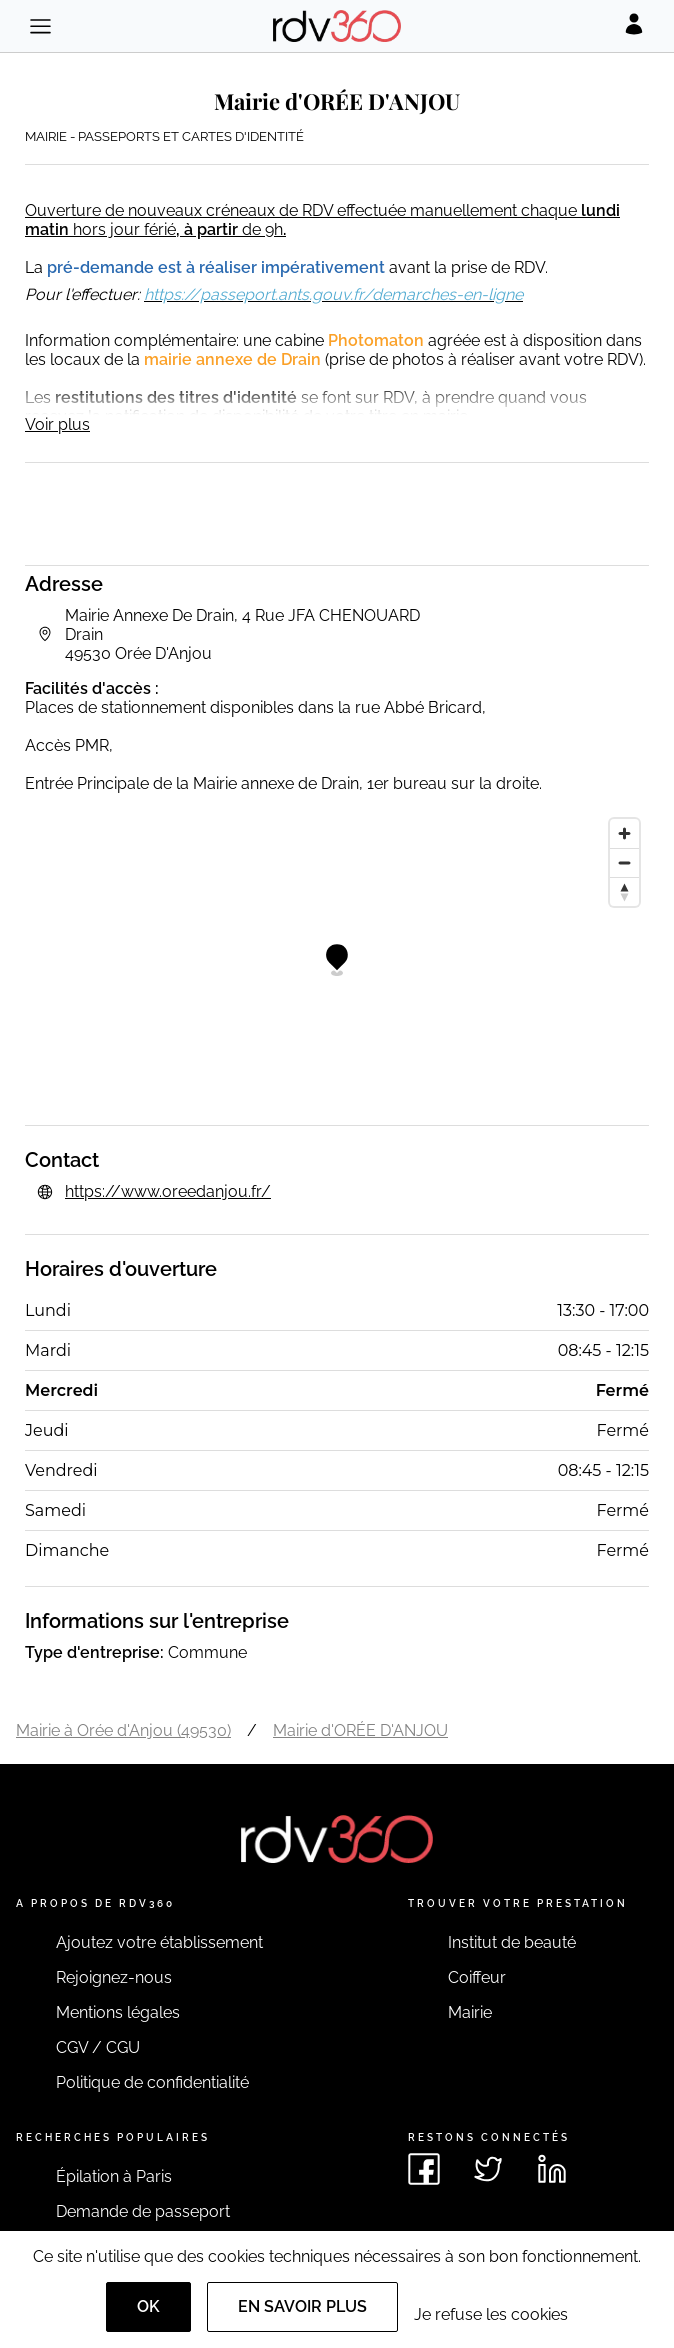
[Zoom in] (624, 833)
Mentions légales (118, 2012)
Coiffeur (477, 1977)
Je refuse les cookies (491, 2314)
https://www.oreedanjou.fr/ (168, 1191)
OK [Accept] (148, 2306)
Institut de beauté (512, 1942)
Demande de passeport (143, 2211)
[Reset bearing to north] (624, 891)
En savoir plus (302, 2306)
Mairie (470, 2012)
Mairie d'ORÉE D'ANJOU (360, 1730)
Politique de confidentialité (152, 2082)
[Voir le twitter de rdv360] (488, 2169)
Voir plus (57, 424)
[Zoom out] (624, 862)
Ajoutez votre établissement (159, 1942)
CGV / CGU (98, 2047)
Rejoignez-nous (114, 1977)
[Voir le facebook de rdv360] (424, 2169)
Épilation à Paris (114, 2176)
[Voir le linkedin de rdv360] (552, 2169)
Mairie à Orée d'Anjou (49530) (123, 1730)
